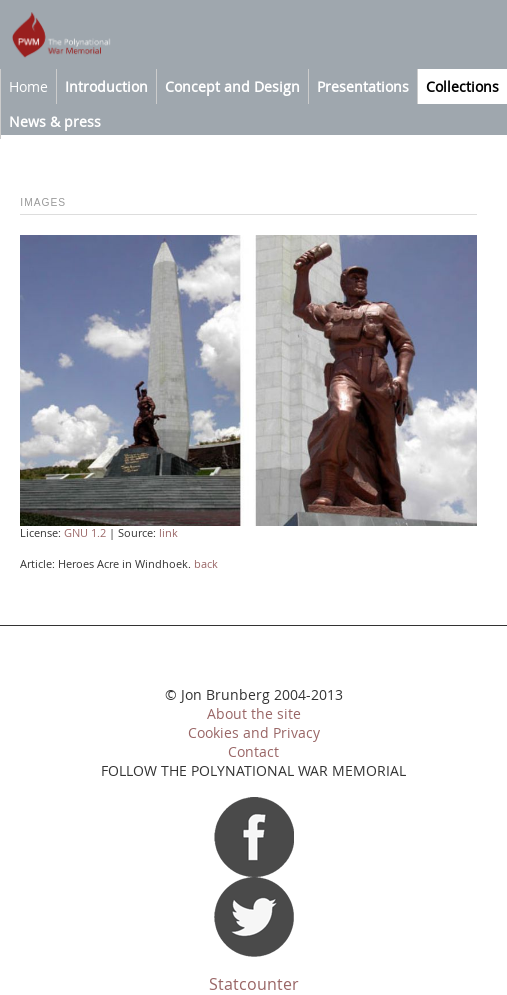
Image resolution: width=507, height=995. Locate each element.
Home (28, 86)
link (168, 533)
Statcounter (254, 984)
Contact (253, 752)
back (206, 564)
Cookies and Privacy (254, 733)
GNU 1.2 (85, 533)
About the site (254, 714)
